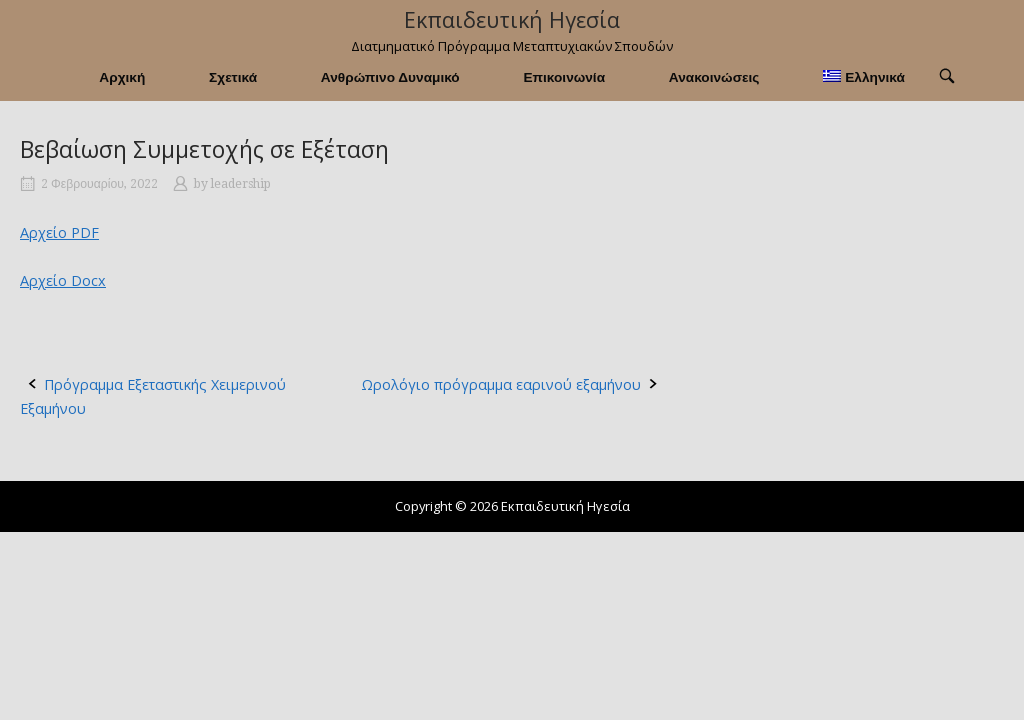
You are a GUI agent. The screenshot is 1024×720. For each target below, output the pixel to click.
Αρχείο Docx (63, 280)
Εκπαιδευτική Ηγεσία (512, 19)
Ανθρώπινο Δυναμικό (390, 77)
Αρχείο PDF (59, 232)
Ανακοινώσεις (714, 77)
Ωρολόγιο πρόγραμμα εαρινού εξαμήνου (501, 384)
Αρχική (122, 77)
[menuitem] (864, 78)
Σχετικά (233, 77)
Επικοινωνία (564, 77)
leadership (241, 184)
